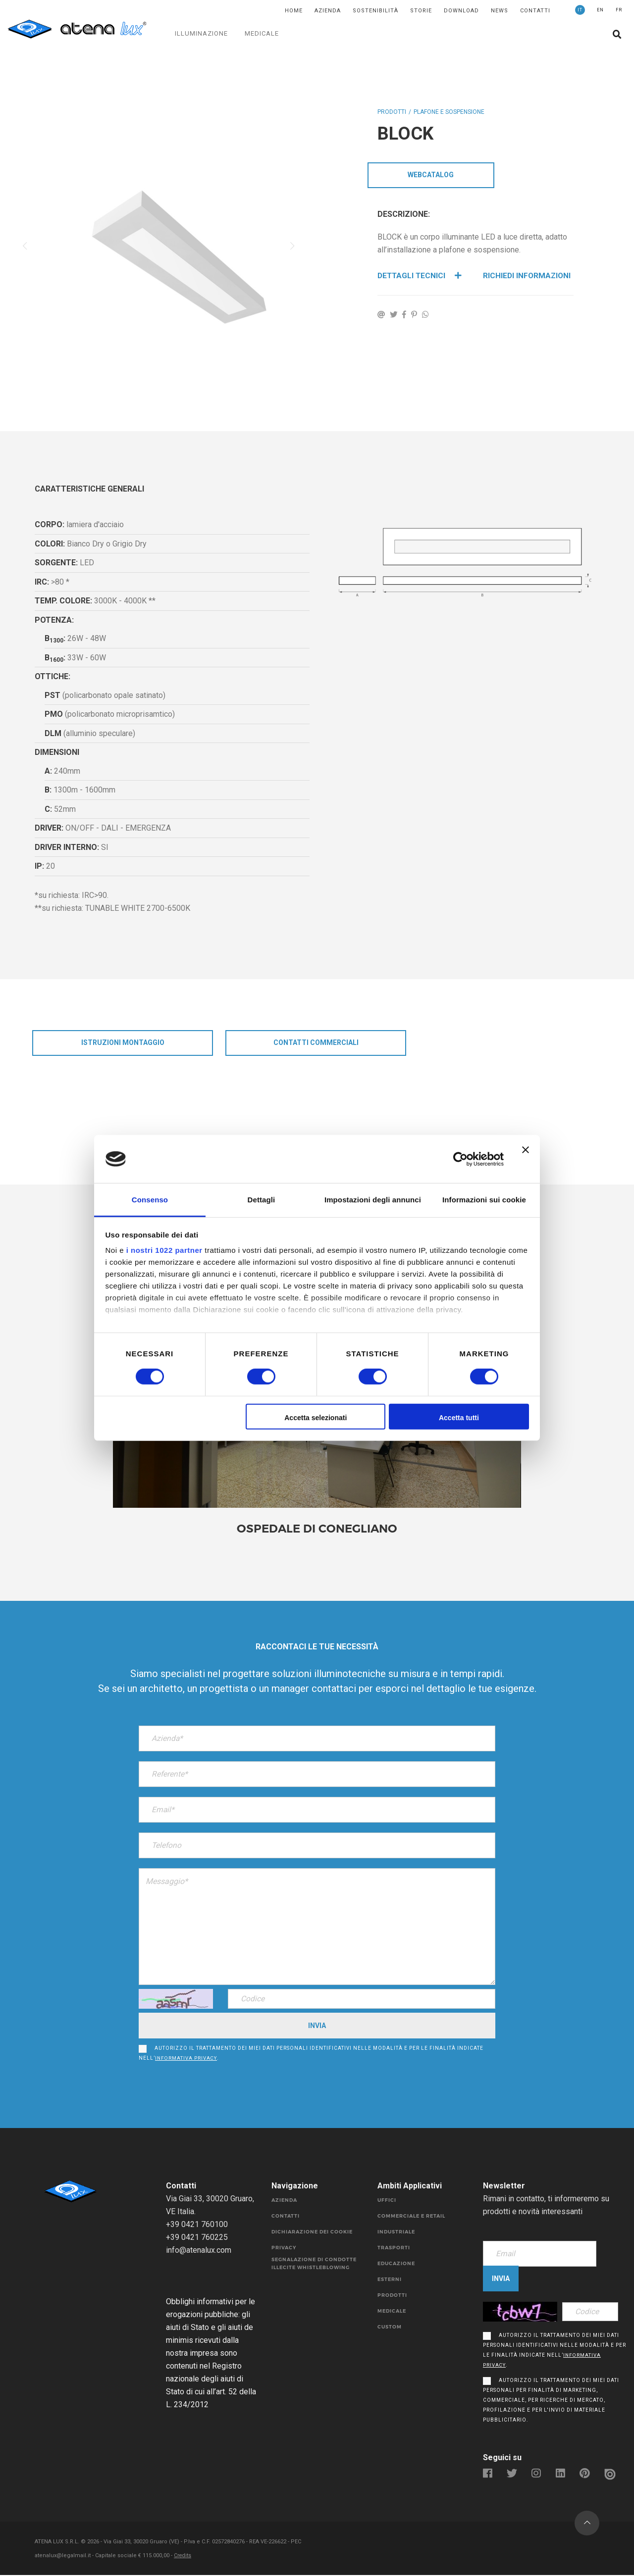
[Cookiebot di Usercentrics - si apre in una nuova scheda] (460, 1158)
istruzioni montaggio (122, 1043)
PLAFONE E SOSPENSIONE (449, 111)
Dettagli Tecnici (420, 276)
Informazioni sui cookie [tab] (484, 1199)
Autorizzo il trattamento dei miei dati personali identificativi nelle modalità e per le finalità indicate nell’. (311, 2054)
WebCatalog (431, 176)
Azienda (328, 10)
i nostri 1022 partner (164, 1250)
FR (619, 9)
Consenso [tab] (150, 1199)
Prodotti (391, 111)
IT (580, 9)
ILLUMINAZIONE (201, 33)
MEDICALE (262, 33)
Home (294, 10)
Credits (183, 2556)
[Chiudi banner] (525, 1159)
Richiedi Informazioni (528, 276)
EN (600, 9)
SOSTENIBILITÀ (375, 10)
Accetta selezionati (315, 1418)
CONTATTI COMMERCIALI (316, 1043)
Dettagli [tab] (261, 1199)
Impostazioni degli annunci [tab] (372, 1199)
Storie (421, 10)
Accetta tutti (459, 1418)
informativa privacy (186, 2059)
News (499, 10)
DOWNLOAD (461, 10)
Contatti (535, 10)
